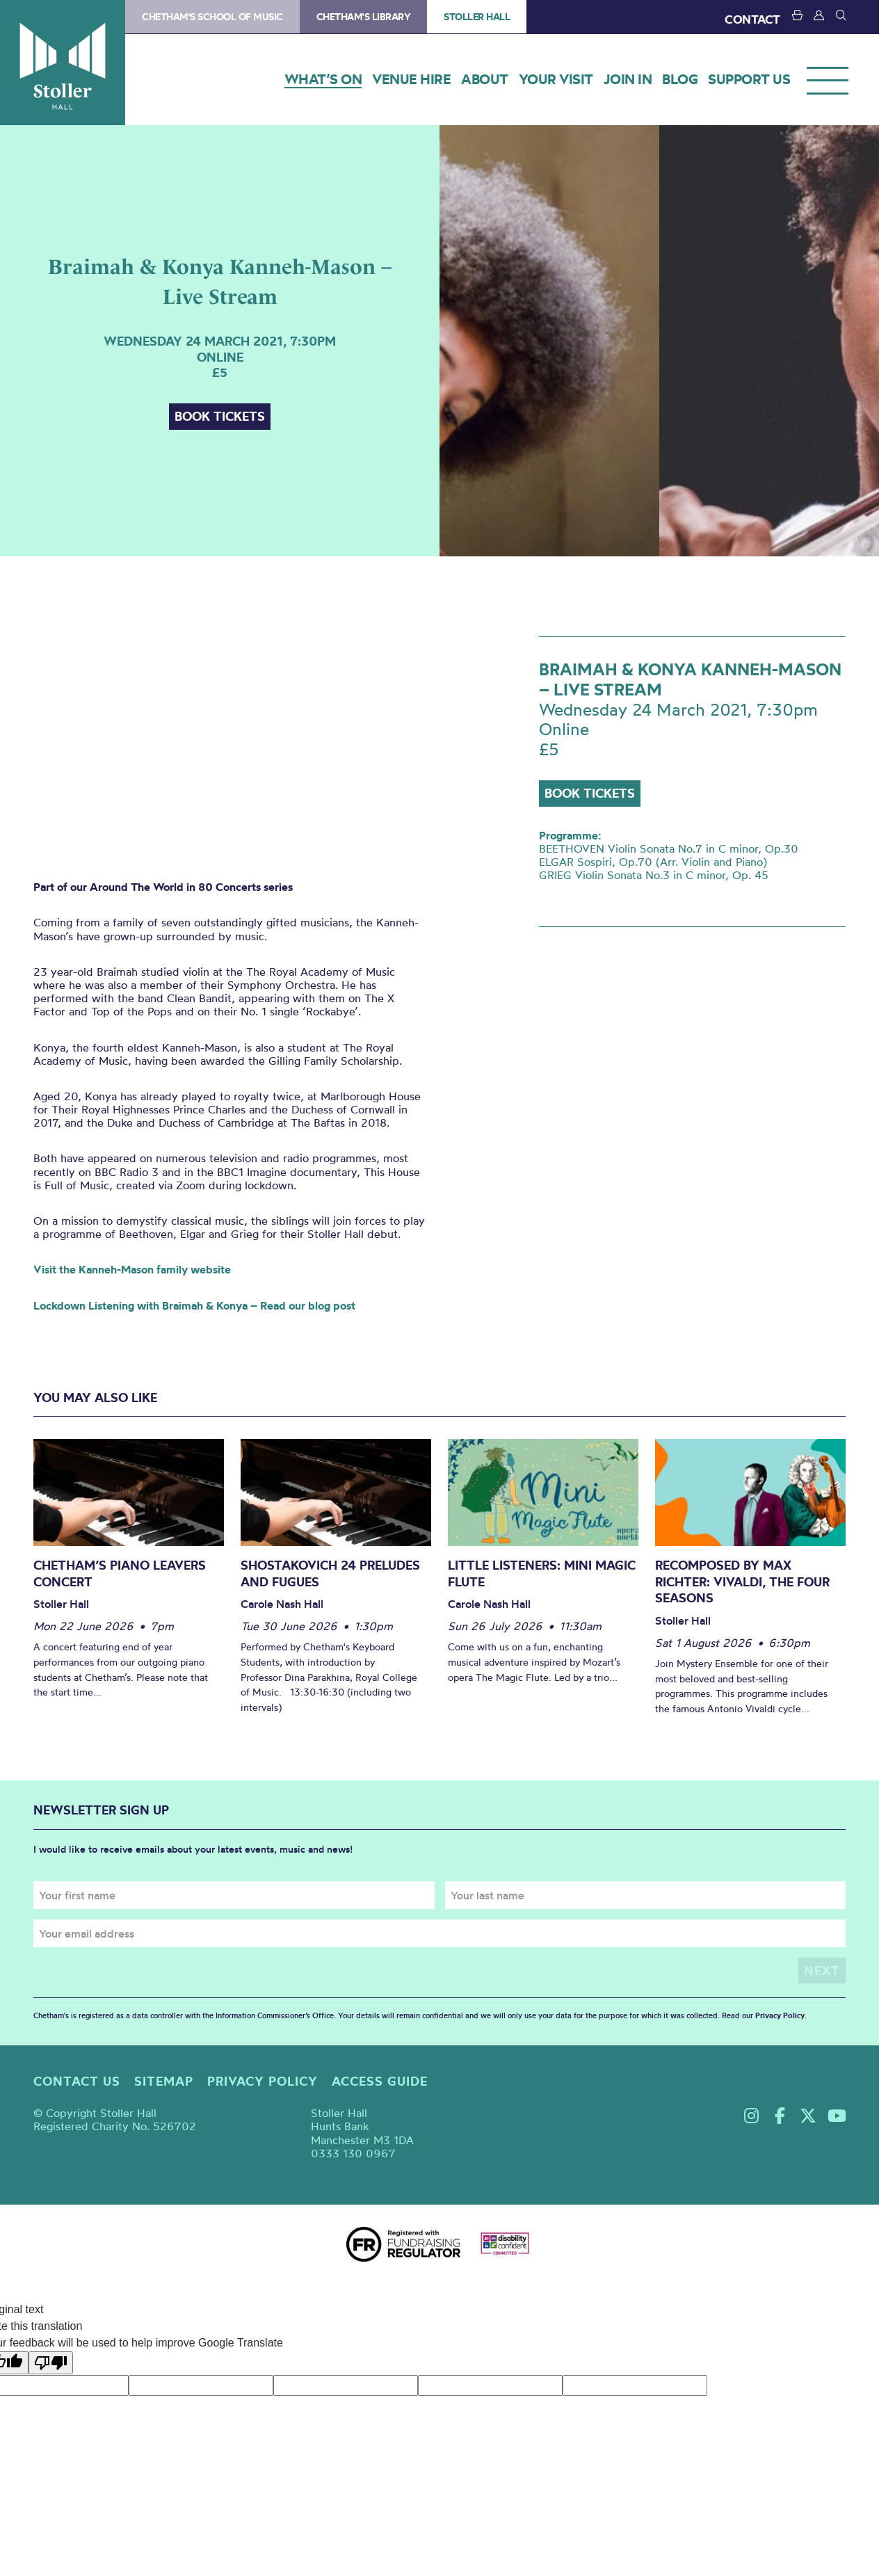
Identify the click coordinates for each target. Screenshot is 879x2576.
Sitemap (163, 2081)
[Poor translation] (51, 2362)
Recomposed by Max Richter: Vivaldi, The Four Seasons (742, 1581)
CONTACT (752, 19)
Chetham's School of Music (212, 16)
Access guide (380, 2081)
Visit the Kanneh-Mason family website (132, 1269)
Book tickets (220, 416)
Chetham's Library (363, 16)
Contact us (76, 2081)
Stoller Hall (62, 62)
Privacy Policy (780, 2015)
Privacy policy (262, 2081)
